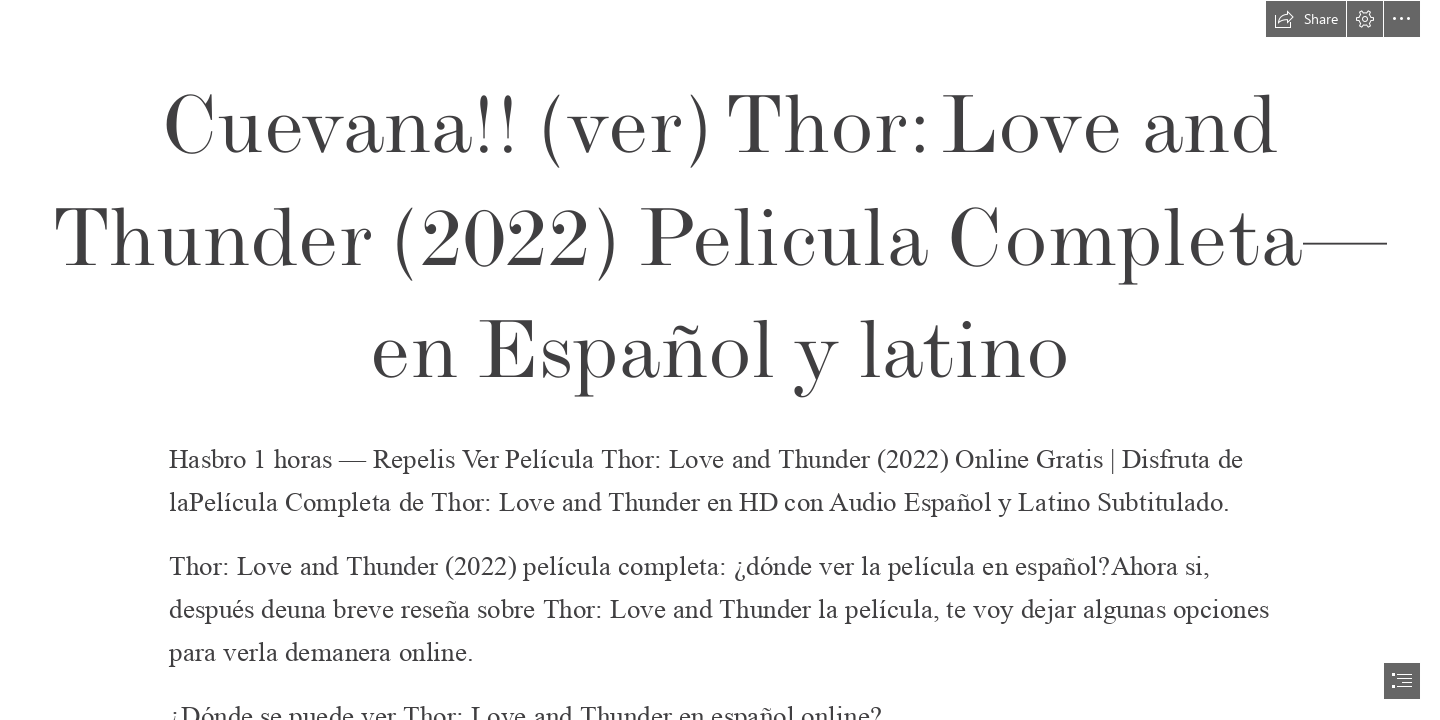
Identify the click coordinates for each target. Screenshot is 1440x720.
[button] (1306, 19)
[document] (720, 360)
